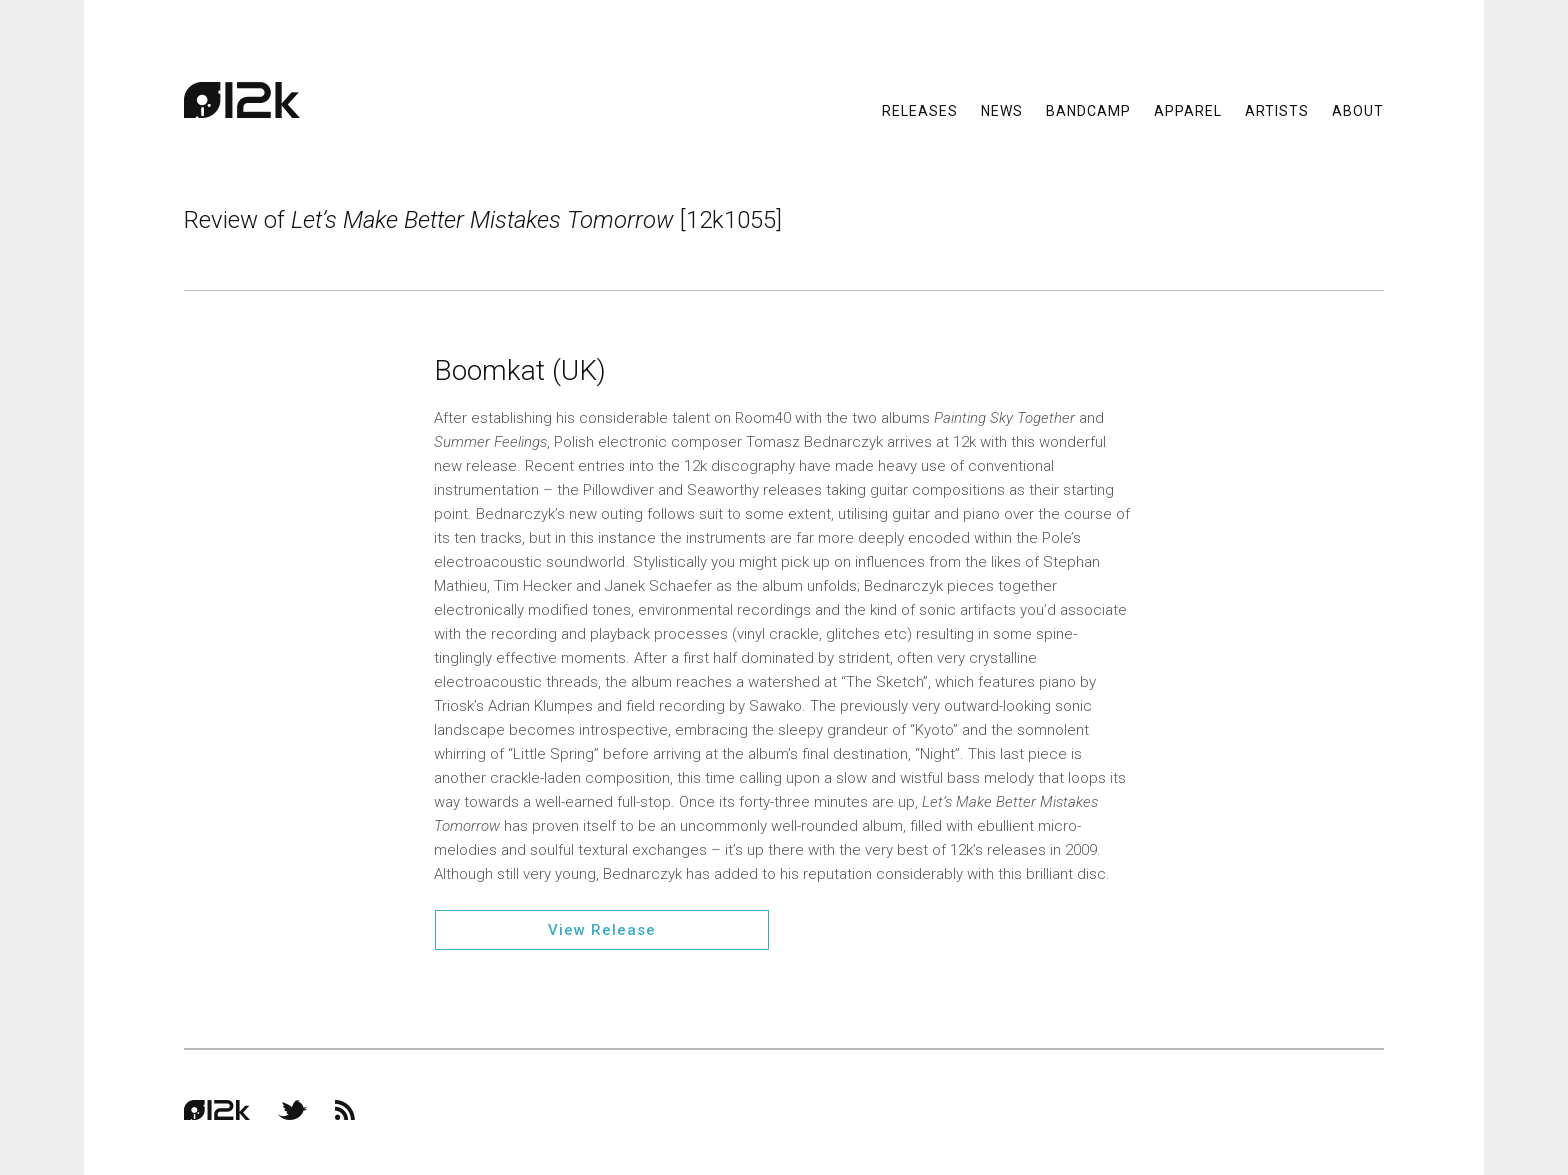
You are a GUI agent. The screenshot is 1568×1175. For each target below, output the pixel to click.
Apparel (1188, 110)
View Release (602, 930)
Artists (1277, 110)
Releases (920, 110)
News (1002, 110)
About (1358, 110)
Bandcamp (1088, 110)
